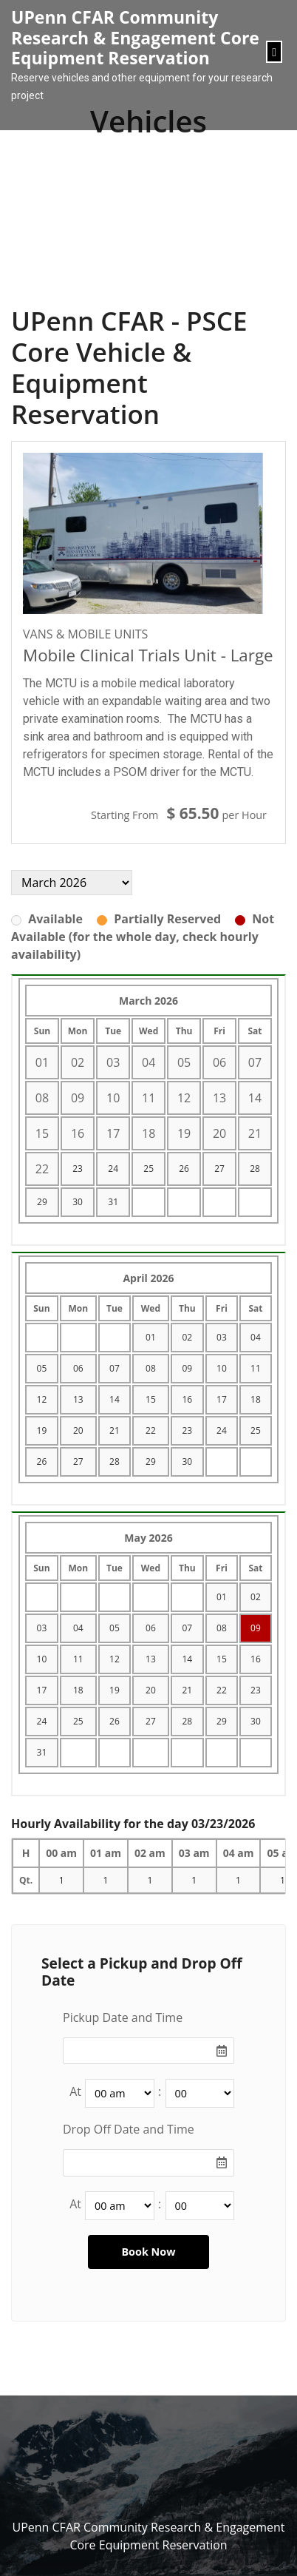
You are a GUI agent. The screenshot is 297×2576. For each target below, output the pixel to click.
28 (255, 1168)
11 (255, 1368)
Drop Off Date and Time (128, 2129)
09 (187, 1368)
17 (221, 1399)
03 (221, 1337)
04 (255, 1337)
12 (42, 1399)
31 (113, 1202)
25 (148, 1168)
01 (151, 1337)
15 (151, 1399)
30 (77, 1202)
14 (114, 1399)
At (75, 2091)
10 (221, 1368)
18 (255, 1399)
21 (114, 1430)
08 (151, 1368)
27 (219, 1168)
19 (42, 1430)
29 (42, 1202)
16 (187, 1399)
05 (42, 1368)
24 (113, 1168)
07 (114, 1368)
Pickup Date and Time (122, 2017)
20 (78, 1430)
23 (77, 1168)
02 (187, 1337)
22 (151, 1430)
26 (184, 1168)
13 (78, 1399)
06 (78, 1368)
